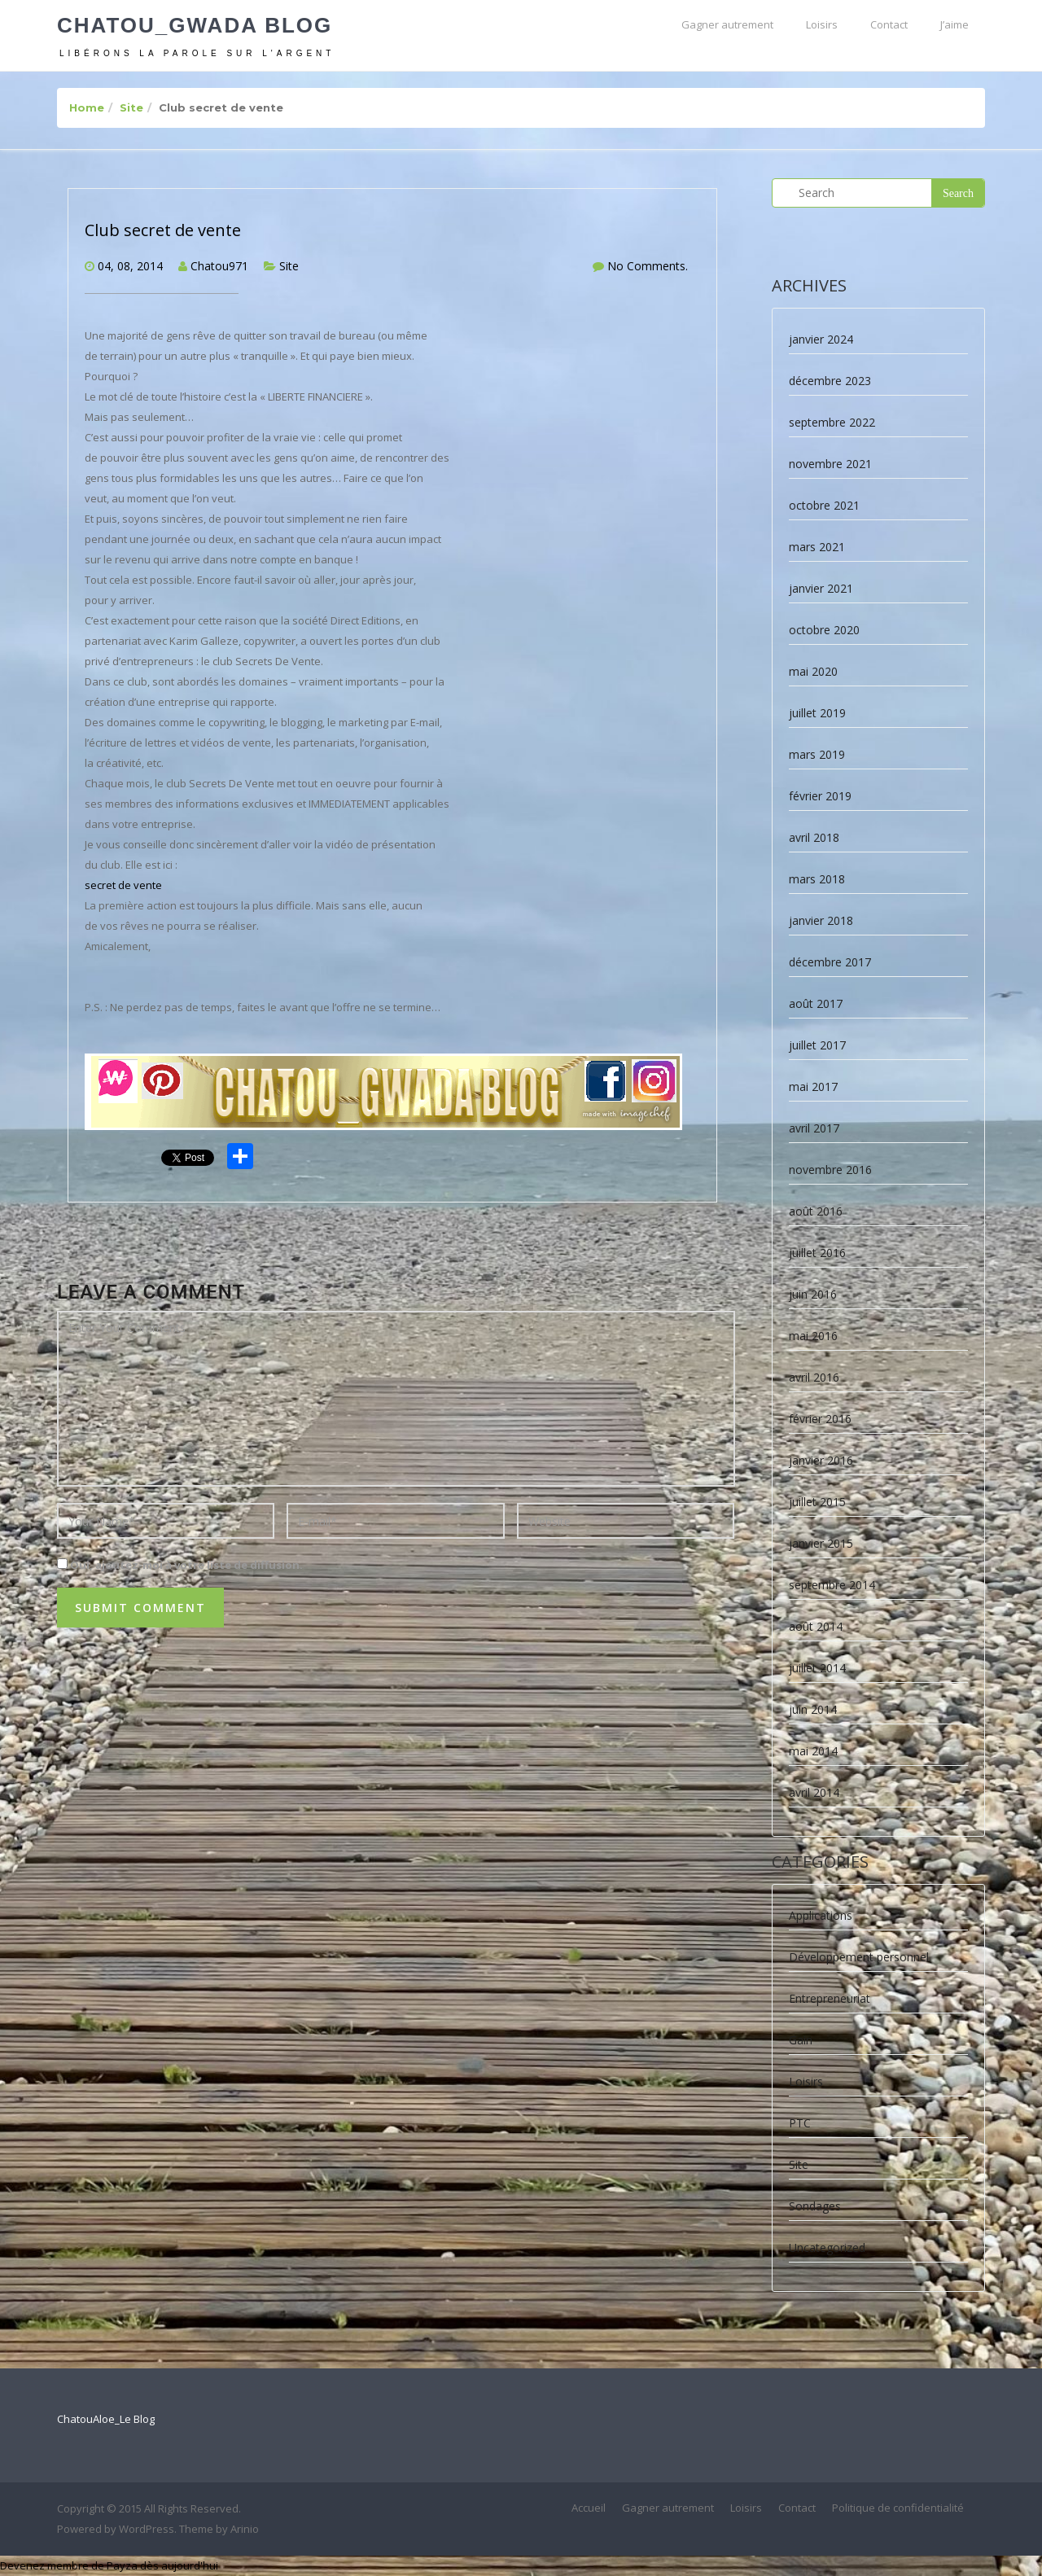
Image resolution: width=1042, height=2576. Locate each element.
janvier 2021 (821, 588)
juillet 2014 (817, 1668)
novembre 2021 (830, 463)
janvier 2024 (821, 339)
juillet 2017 (817, 1045)
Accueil (588, 2507)
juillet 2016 (817, 1252)
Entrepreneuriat (829, 1998)
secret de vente (124, 885)
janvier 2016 (821, 1460)
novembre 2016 (830, 1169)
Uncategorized (827, 2247)
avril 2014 (814, 1792)
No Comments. (647, 266)
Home (86, 107)
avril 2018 (814, 837)
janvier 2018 (821, 920)
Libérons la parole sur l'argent (197, 53)
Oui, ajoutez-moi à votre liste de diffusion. (180, 1564)
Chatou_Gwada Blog (194, 25)
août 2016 (816, 1211)
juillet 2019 (817, 713)
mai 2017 (813, 1086)
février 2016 (820, 1418)
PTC (800, 2123)
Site (131, 107)
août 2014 (816, 1626)
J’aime (954, 24)
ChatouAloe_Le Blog (106, 2419)
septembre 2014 (832, 1584)
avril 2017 (814, 1128)
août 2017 (816, 1003)
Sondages (815, 2206)
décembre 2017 (830, 962)
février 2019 (820, 796)
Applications (820, 1915)
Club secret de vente (163, 230)
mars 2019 (817, 754)
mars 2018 (817, 879)
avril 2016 (814, 1377)
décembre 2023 (830, 380)
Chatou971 (219, 266)
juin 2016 (813, 1294)
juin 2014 (813, 1709)
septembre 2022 (832, 422)
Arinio (244, 2528)
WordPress (146, 2528)
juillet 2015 (817, 1501)
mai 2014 (813, 1751)
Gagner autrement (727, 24)
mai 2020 (813, 671)
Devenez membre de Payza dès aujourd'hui (109, 2565)
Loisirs (822, 24)
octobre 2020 (824, 629)
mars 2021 (817, 546)
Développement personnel (859, 1957)
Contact (889, 24)
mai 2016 (813, 1335)
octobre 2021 (824, 505)
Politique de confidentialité (898, 2507)
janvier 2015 (821, 1543)
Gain (800, 2040)
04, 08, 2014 (130, 266)
